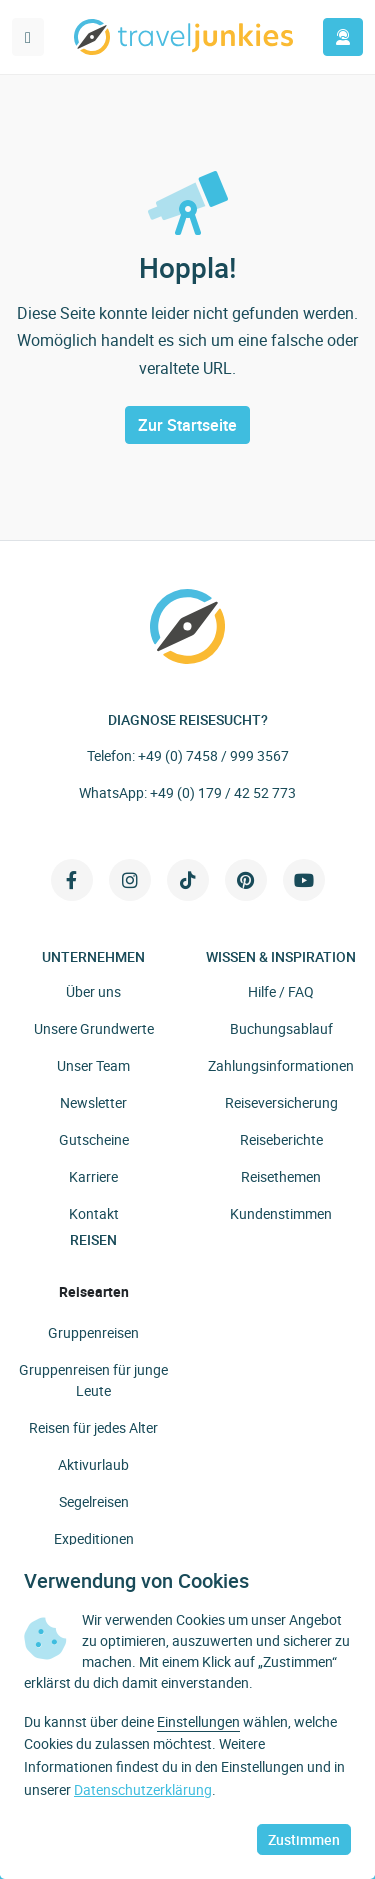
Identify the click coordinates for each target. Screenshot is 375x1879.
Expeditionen (94, 1538)
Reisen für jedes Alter (93, 1427)
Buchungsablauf (281, 1028)
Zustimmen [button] (304, 1839)
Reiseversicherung (281, 1102)
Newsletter (93, 1102)
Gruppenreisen (93, 1332)
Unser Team (93, 1065)
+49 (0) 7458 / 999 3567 (213, 755)
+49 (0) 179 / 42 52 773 (223, 792)
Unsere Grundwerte (94, 1028)
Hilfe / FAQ (281, 991)
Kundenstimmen (281, 1213)
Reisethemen (281, 1176)
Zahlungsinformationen (281, 1065)
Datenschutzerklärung (143, 1789)
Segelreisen (94, 1501)
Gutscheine (94, 1139)
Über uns (93, 991)
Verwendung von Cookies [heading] (136, 1581)
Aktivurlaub (93, 1464)
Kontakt (94, 1213)
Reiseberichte (281, 1139)
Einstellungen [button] (198, 1721)
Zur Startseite (187, 425)
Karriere (93, 1176)
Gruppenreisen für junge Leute (93, 1380)
